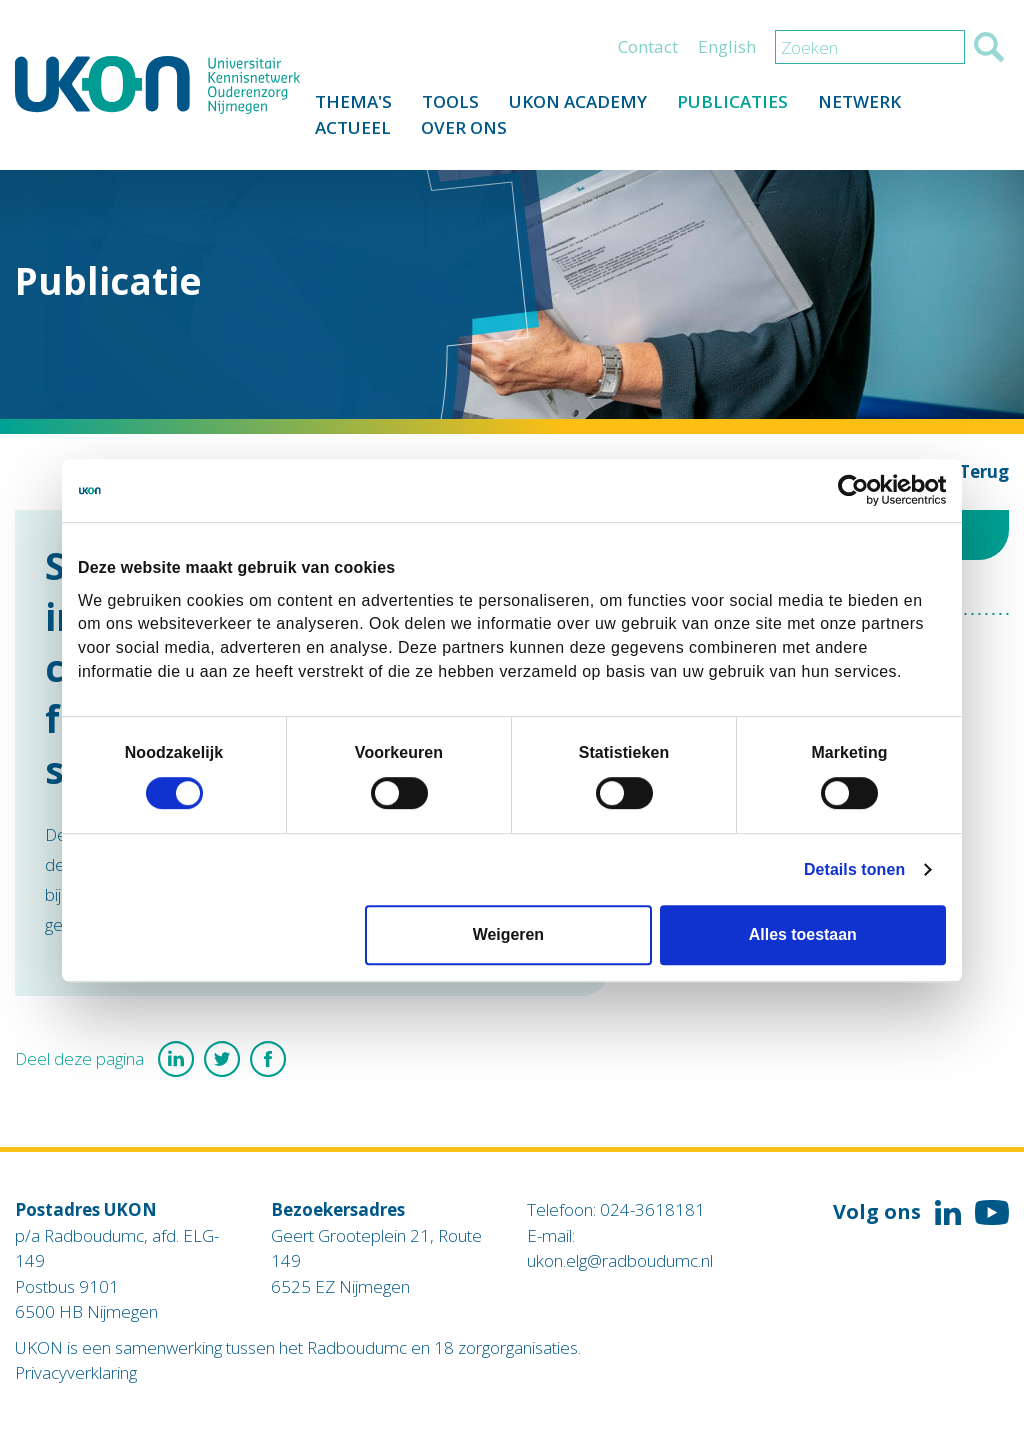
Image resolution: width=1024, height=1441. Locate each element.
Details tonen (854, 869)
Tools (450, 101)
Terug (984, 471)
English (727, 46)
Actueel (353, 127)
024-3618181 (652, 1209)
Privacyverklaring (76, 1372)
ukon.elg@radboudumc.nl (620, 1260)
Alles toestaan (803, 935)
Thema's (353, 101)
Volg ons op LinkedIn (948, 1213)
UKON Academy (578, 101)
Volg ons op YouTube (992, 1213)
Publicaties (732, 101)
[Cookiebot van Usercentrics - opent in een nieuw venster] (858, 491)
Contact (648, 46)
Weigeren (508, 935)
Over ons (464, 127)
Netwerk (859, 101)
